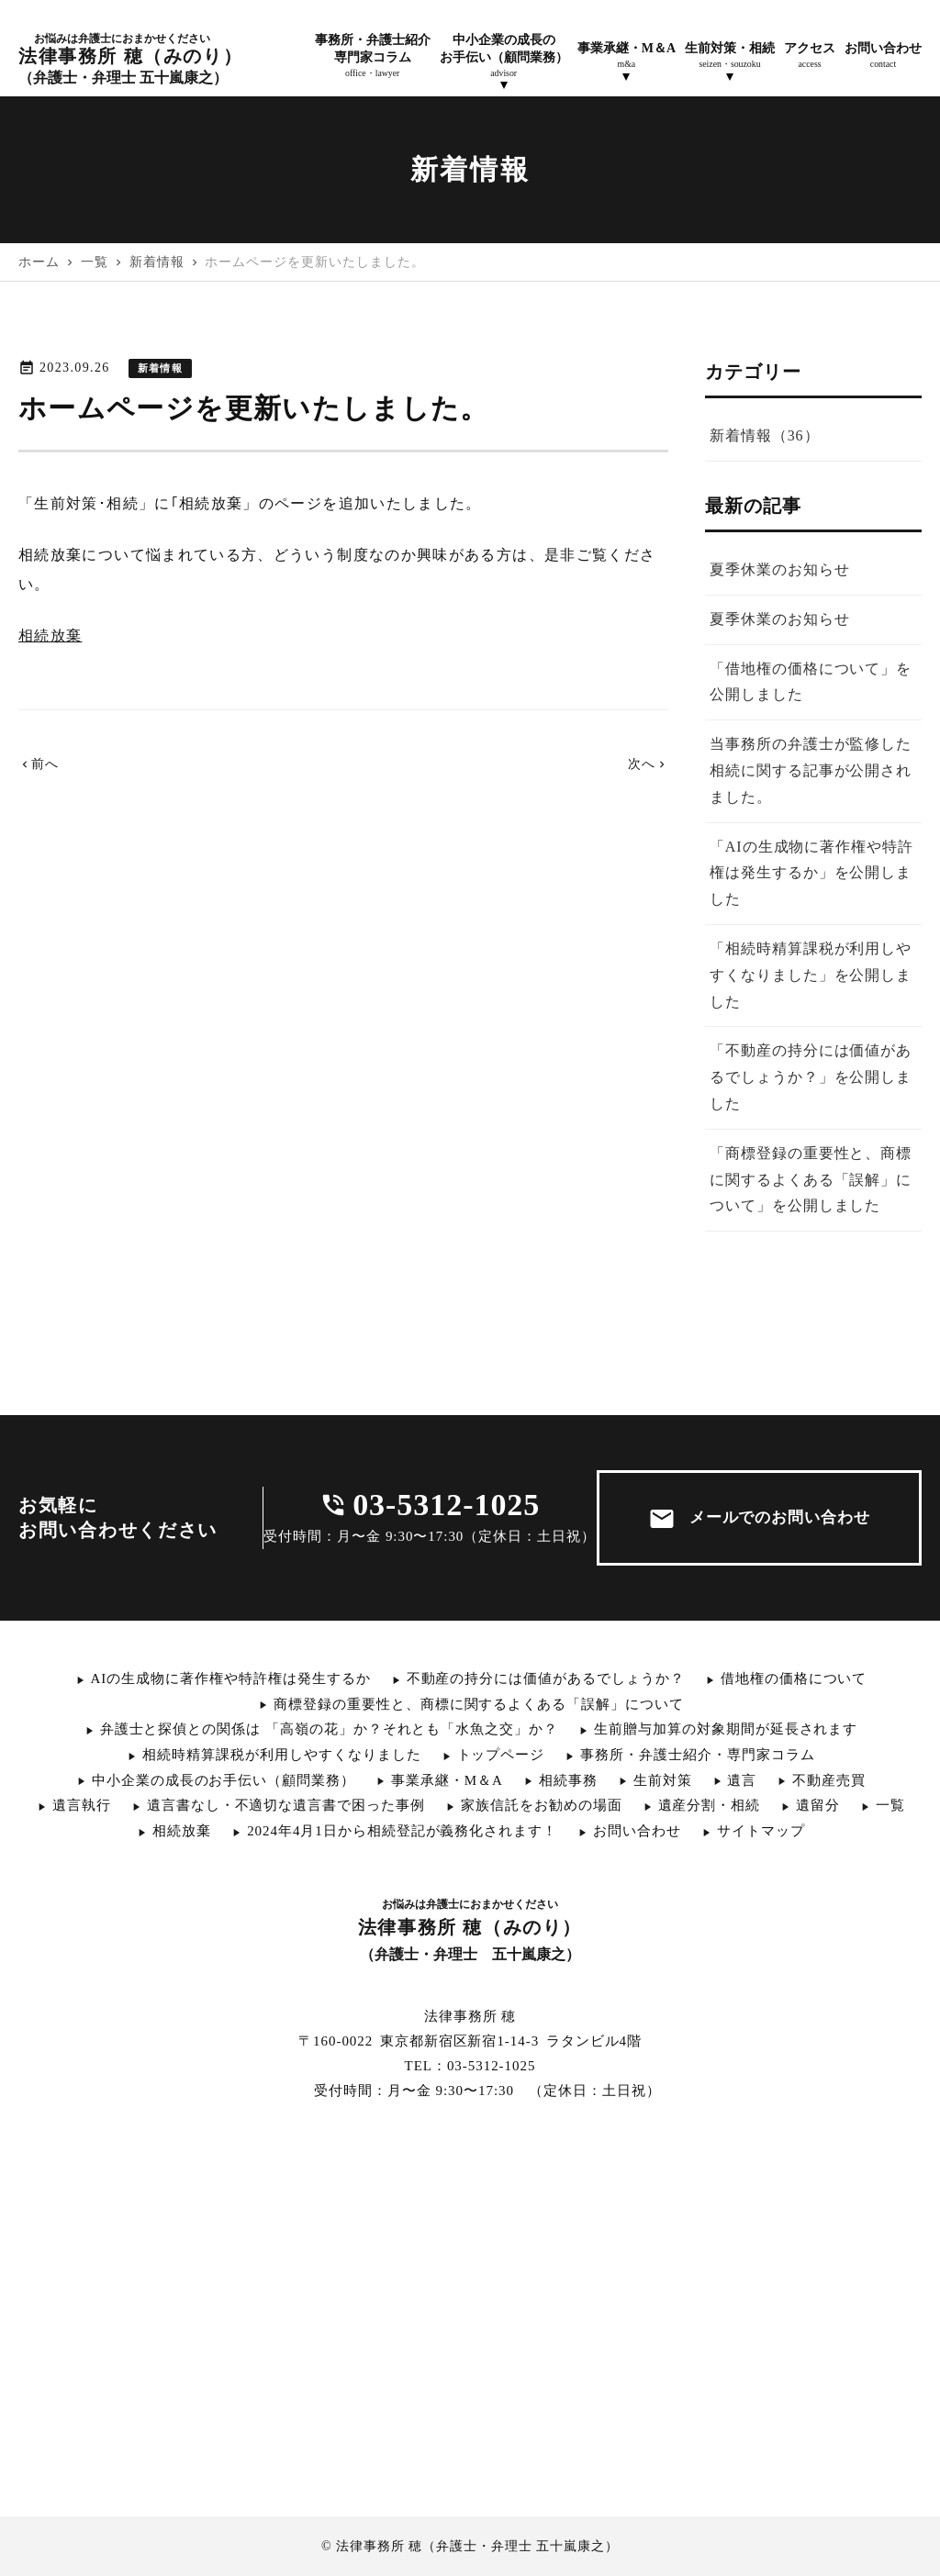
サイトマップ (761, 1830)
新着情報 (160, 368)
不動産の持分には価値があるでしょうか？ (546, 1678)
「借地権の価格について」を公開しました (811, 682)
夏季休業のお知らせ (780, 569)
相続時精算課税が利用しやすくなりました (281, 1754)
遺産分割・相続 (709, 1805)
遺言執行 (81, 1805)
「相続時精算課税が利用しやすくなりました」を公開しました (811, 975)
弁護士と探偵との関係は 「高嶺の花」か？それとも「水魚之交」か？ (329, 1729)
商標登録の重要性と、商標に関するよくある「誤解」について (479, 1704)
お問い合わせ (637, 1830)
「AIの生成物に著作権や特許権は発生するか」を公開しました (811, 873)
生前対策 (662, 1780)
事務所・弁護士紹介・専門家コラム (697, 1754)
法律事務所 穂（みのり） (130, 58)
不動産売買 (829, 1780)
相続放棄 (50, 635)
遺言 (741, 1780)
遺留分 (818, 1805)
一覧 (890, 1805)
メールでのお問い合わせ (759, 1519)
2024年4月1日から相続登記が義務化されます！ (402, 1830)
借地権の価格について (794, 1678)
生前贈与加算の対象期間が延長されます (725, 1729)
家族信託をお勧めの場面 (541, 1805)
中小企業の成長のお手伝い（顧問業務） (223, 1780)
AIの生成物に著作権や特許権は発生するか (231, 1678)
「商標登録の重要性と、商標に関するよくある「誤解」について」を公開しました (811, 1179)
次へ (648, 763)
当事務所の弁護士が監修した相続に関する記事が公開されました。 (811, 770)
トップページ (501, 1754)
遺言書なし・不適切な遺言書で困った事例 (286, 1805)
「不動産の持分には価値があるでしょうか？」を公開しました (811, 1077)
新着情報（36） (765, 435)
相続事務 (568, 1780)
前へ (39, 763)
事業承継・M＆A (447, 1780)
